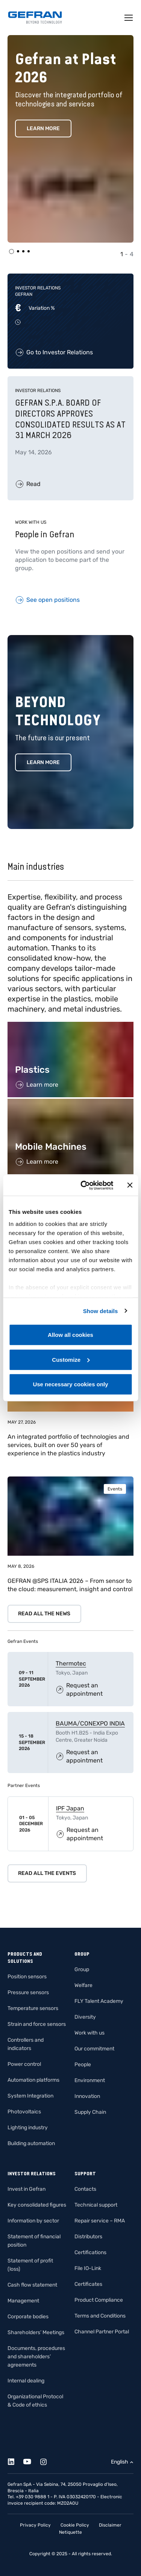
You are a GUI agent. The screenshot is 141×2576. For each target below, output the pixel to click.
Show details (100, 1310)
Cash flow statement (32, 2285)
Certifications (90, 2252)
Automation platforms (33, 2080)
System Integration (30, 2096)
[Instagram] (47, 2460)
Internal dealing (26, 2381)
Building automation (31, 2143)
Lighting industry (28, 2127)
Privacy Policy (35, 2525)
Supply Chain (90, 2112)
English (119, 2462)
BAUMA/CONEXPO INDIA (90, 1723)
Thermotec (71, 1663)
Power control (24, 2064)
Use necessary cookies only (70, 1384)
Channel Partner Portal (101, 2331)
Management (23, 2301)
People (82, 2064)
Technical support (95, 2205)
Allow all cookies (70, 1335)
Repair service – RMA (99, 2221)
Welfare (83, 1985)
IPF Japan (70, 1808)
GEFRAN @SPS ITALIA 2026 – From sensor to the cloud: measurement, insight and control (70, 1585)
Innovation (87, 2096)
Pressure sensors (28, 1992)
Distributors (88, 2236)
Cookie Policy (75, 2525)
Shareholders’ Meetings (36, 2332)
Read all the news (44, 1613)
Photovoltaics (24, 2111)
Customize (70, 1359)
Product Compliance (98, 2300)
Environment (89, 2080)
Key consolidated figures (37, 2205)
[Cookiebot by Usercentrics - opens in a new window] (84, 1185)
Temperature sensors (33, 2008)
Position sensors (27, 1976)
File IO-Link (87, 2268)
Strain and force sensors (37, 2024)
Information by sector (33, 2221)
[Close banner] (129, 1185)
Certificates (88, 2284)
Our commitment (94, 2048)
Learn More (43, 128)
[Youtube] (31, 2460)
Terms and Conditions (100, 2316)
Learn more (43, 762)
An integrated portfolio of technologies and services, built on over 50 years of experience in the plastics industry (68, 1445)
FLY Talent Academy (98, 2001)
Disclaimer (110, 2525)
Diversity (85, 2017)
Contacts (85, 2189)
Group (81, 1969)
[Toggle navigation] (128, 17)
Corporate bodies (28, 2316)
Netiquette (70, 2532)
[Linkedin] (15, 2460)
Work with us (89, 2033)
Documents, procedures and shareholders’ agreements (36, 2356)
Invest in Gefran (26, 2189)
